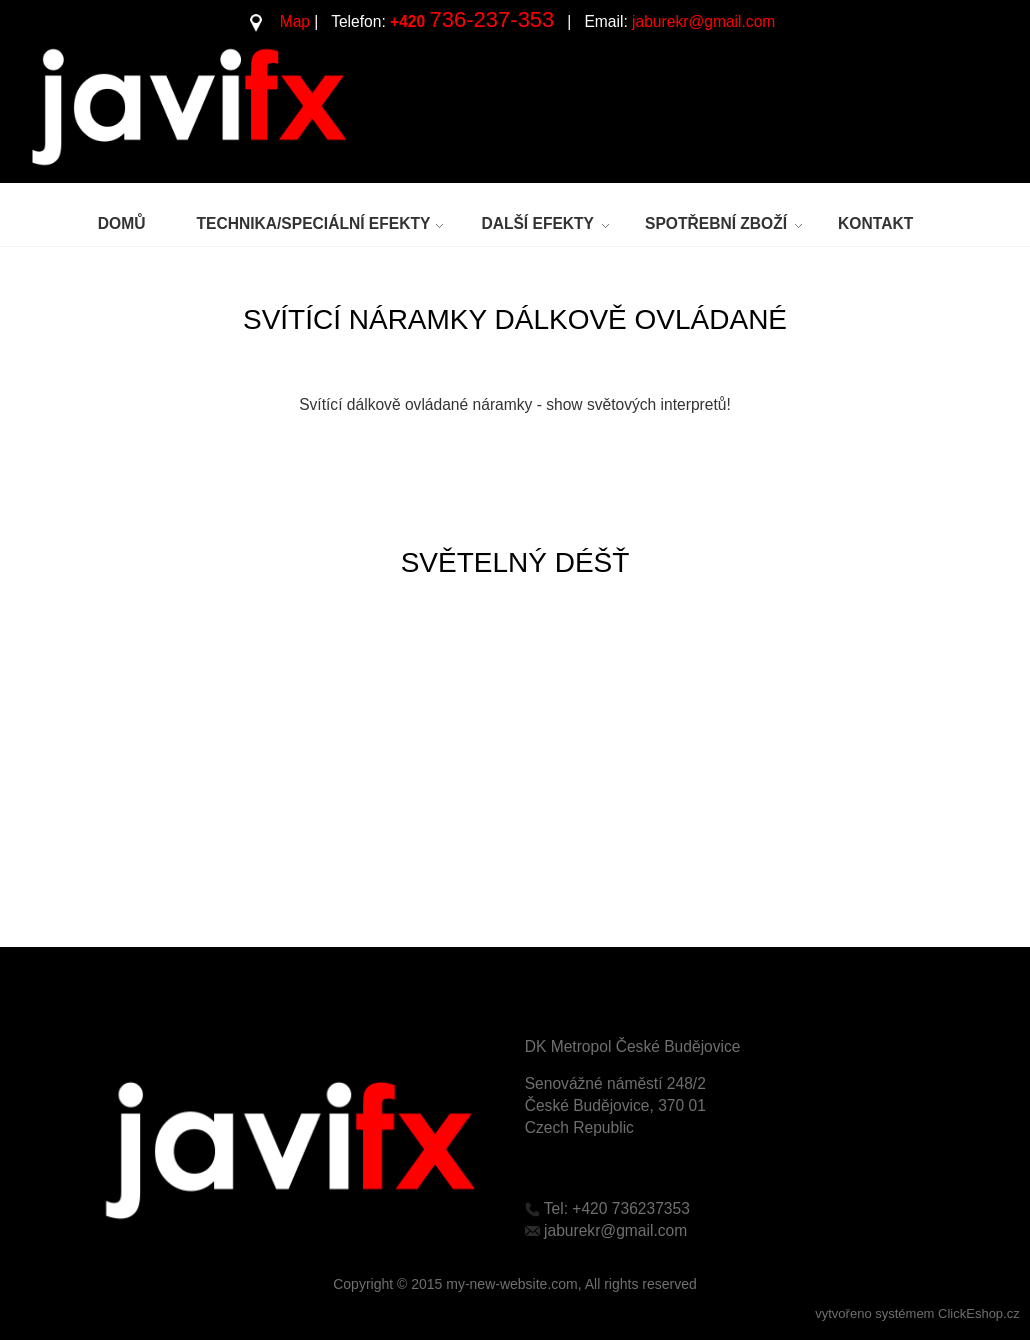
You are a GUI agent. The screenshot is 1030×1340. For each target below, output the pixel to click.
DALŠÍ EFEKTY (537, 223)
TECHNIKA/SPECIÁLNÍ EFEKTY (313, 223)
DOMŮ (122, 223)
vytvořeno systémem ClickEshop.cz (917, 1313)
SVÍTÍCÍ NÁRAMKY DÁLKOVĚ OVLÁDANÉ (515, 319)
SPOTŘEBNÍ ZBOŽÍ (716, 223)
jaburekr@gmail (686, 21)
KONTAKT (875, 223)
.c (748, 21)
